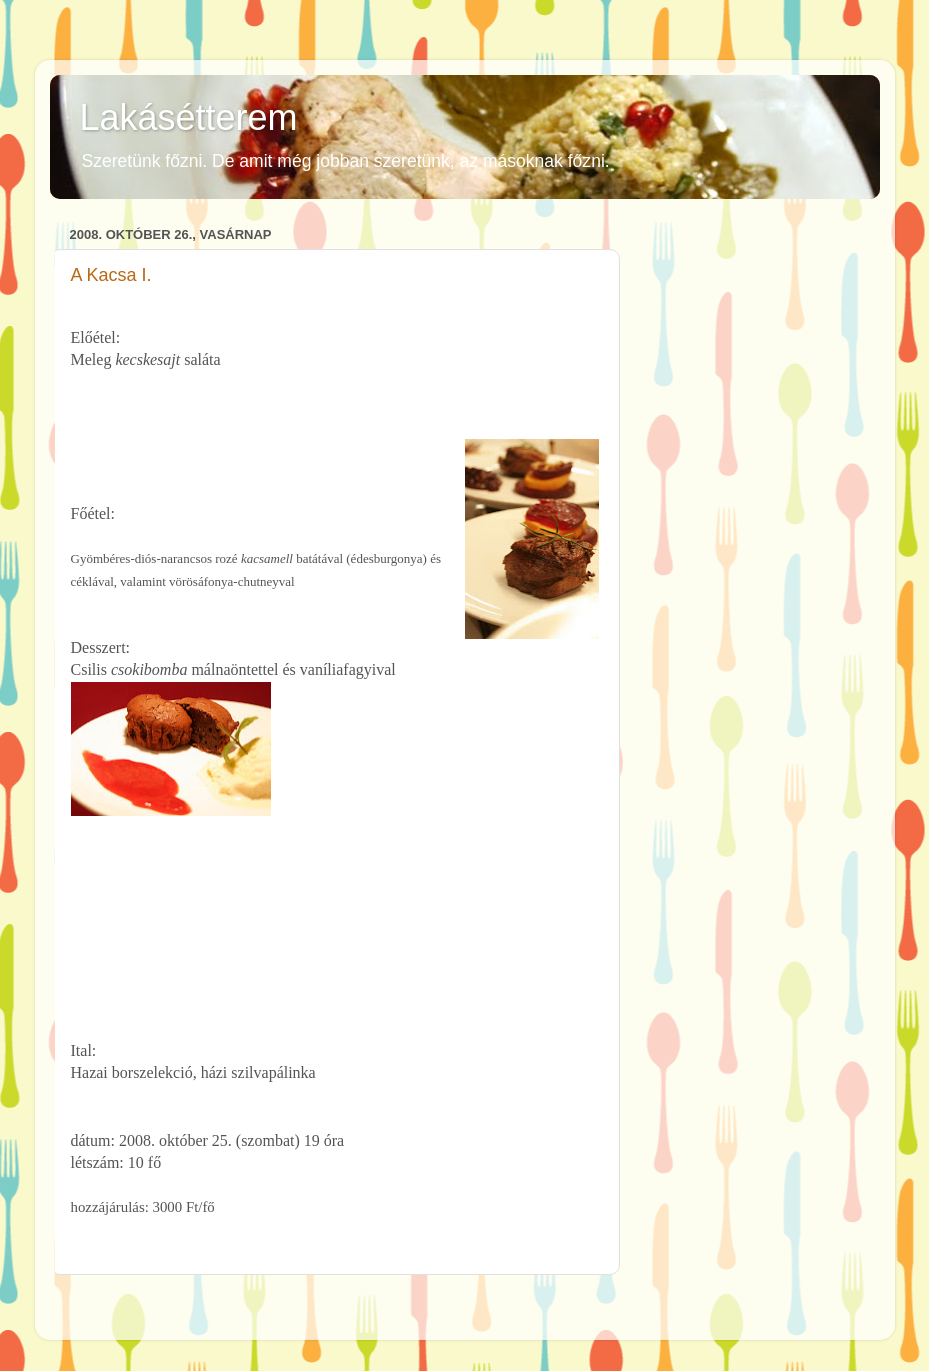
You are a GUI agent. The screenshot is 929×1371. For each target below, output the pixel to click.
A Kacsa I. (111, 275)
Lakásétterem (189, 117)
